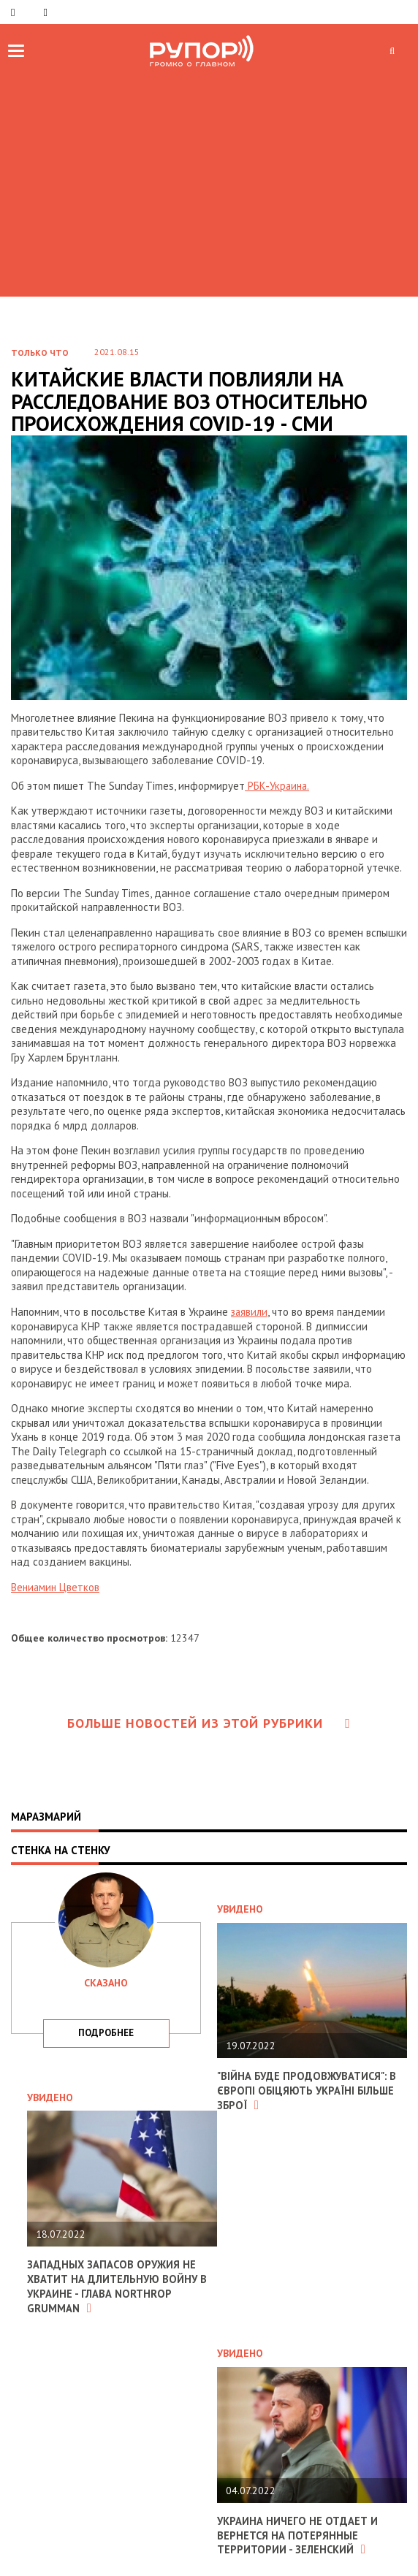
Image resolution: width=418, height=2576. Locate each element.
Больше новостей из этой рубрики (209, 1722)
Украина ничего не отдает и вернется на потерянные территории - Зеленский (298, 2533)
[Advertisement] (209, 179)
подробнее (106, 2032)
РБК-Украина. (278, 786)
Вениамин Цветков (56, 1586)
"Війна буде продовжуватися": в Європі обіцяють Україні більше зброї (308, 2089)
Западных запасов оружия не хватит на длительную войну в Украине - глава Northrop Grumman (118, 2284)
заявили (250, 1312)
